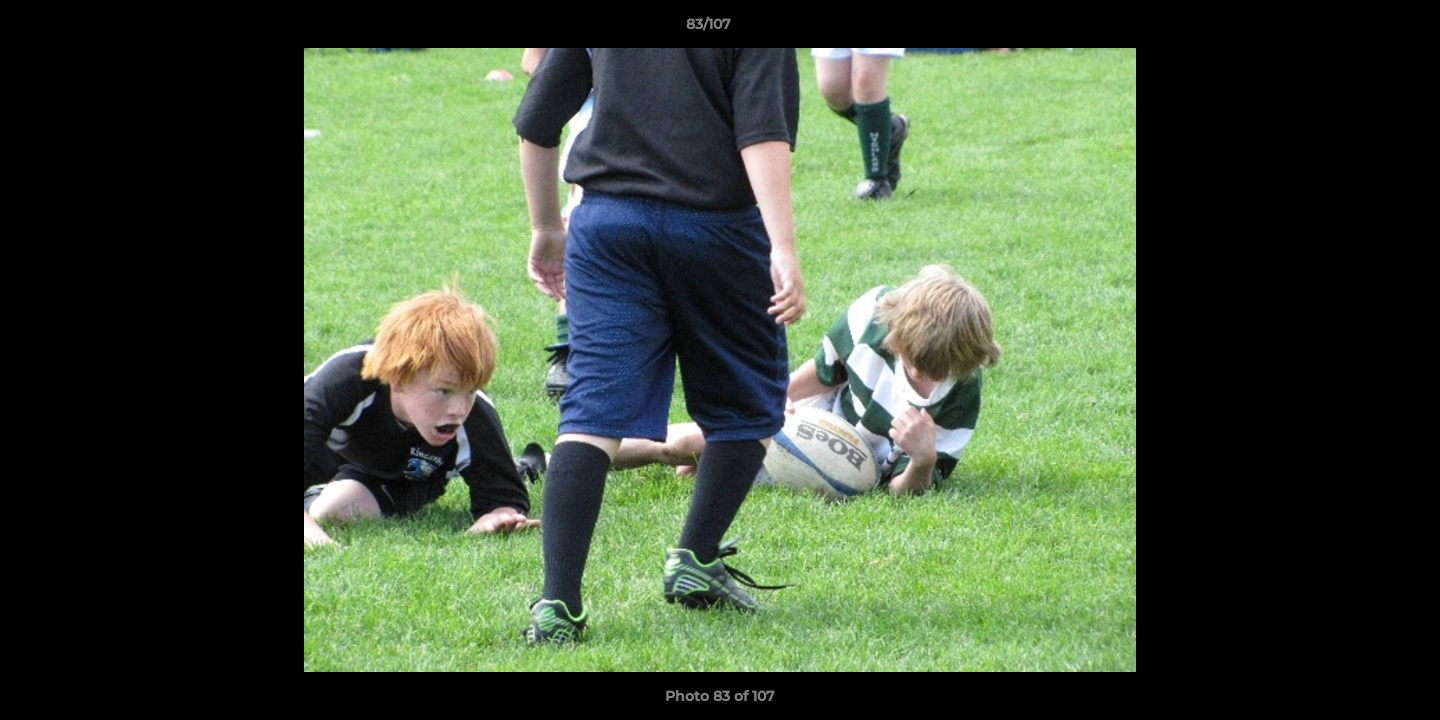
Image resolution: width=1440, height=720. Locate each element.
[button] (1356, 29)
